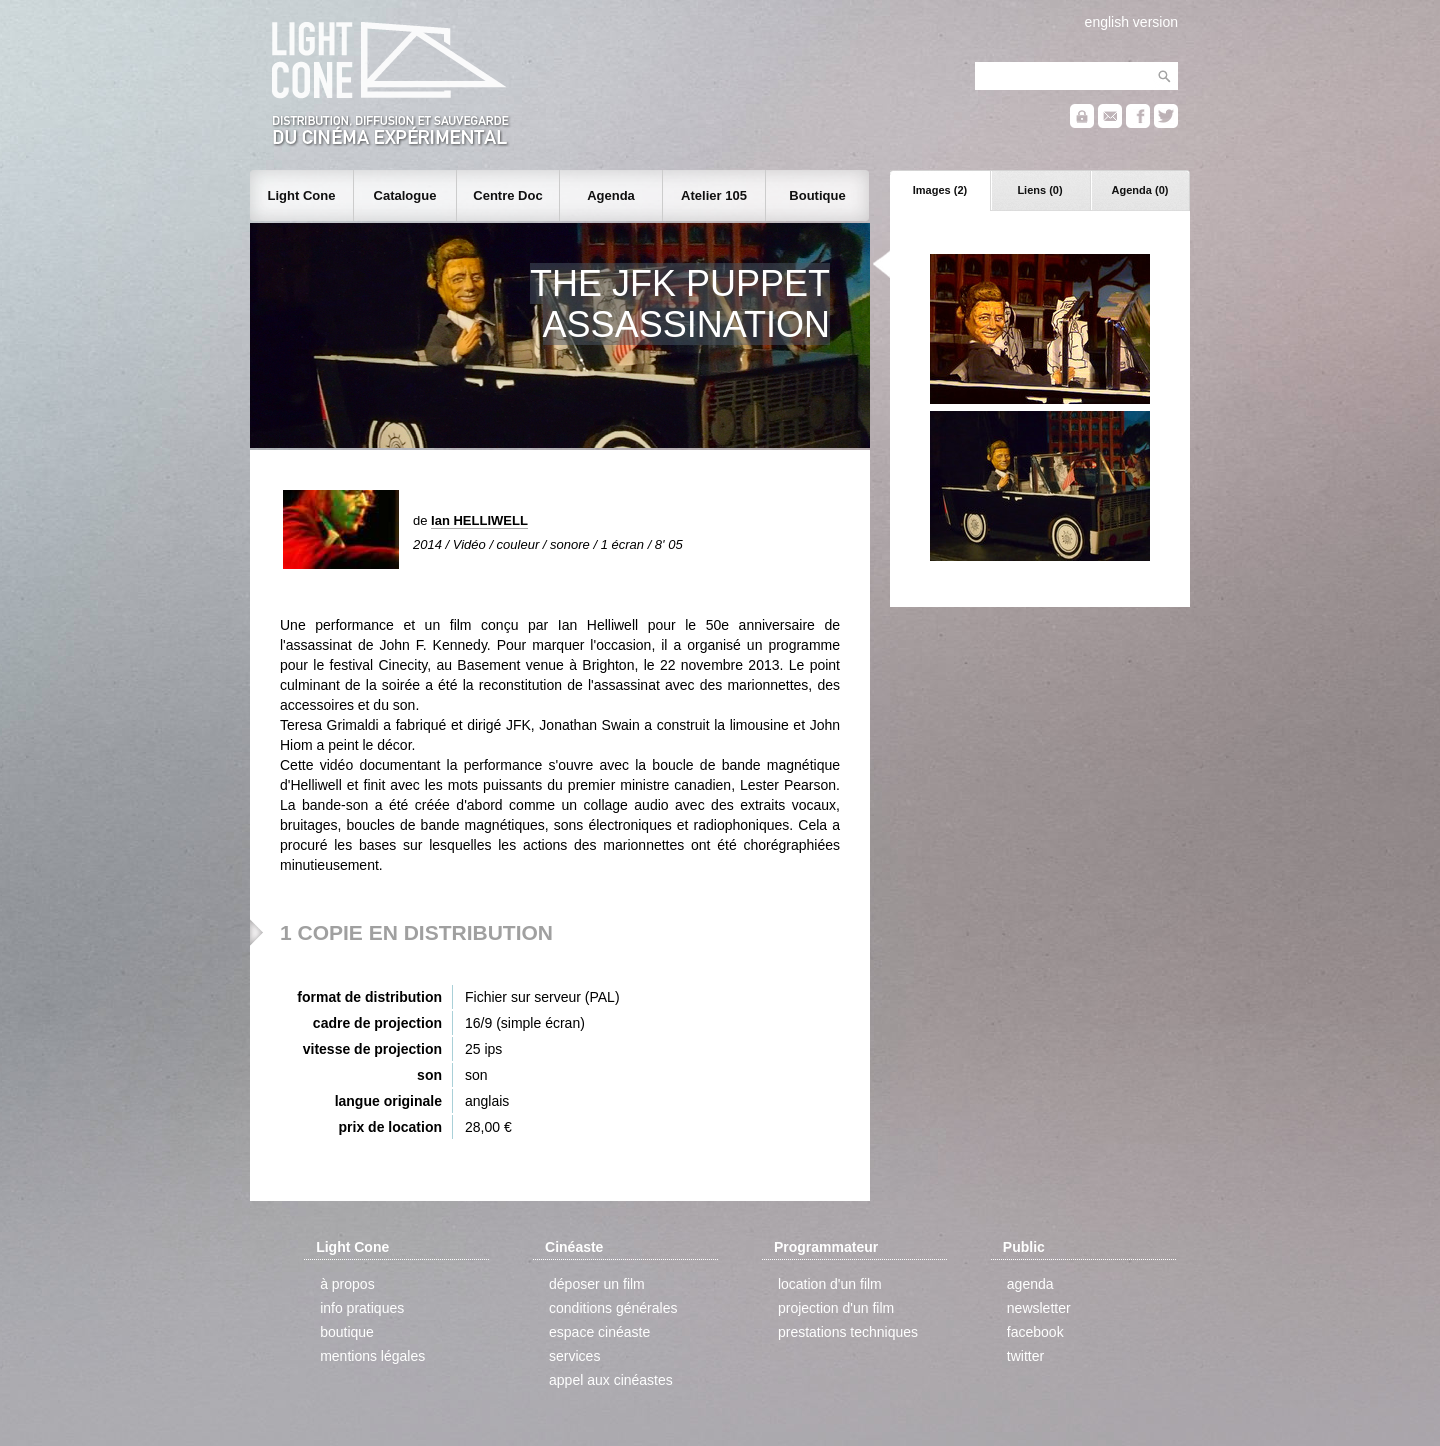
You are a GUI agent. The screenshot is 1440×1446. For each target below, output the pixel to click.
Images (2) (940, 190)
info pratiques (362, 1308)
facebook (1035, 1332)
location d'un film (830, 1284)
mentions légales (372, 1356)
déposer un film (597, 1284)
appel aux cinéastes (611, 1380)
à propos (347, 1284)
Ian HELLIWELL (479, 520)
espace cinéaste (599, 1332)
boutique (347, 1332)
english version (1131, 22)
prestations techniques (848, 1332)
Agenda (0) (1140, 190)
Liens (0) (1039, 190)
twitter (1025, 1356)
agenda (1030, 1284)
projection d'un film (836, 1308)
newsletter (1039, 1308)
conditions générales (613, 1308)
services (574, 1356)
